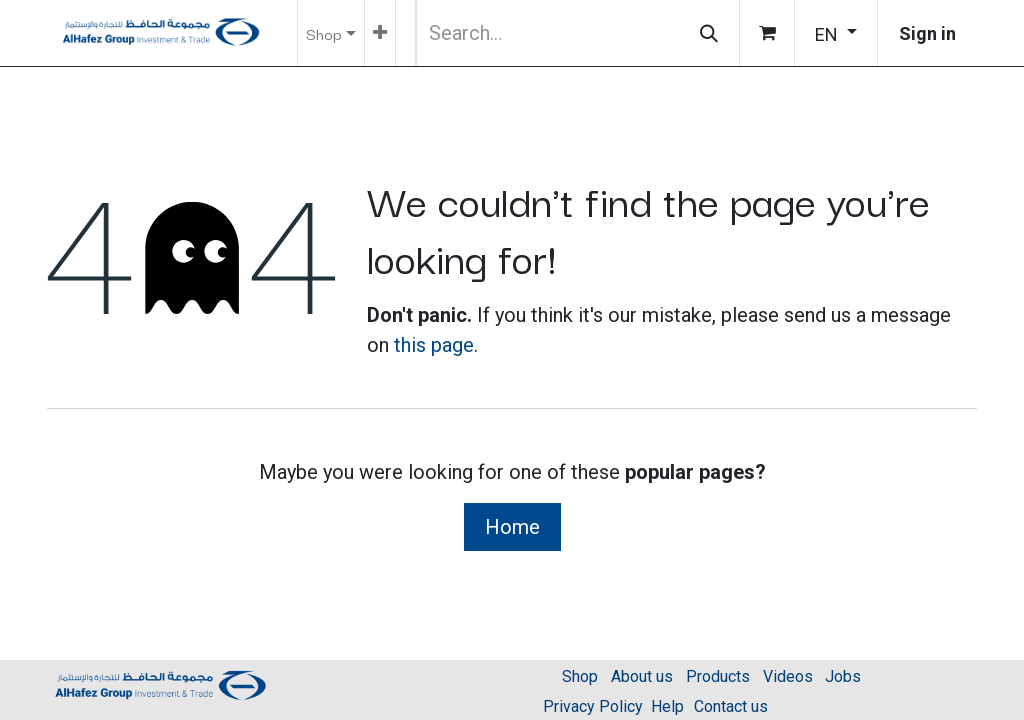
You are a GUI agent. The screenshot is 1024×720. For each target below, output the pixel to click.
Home (512, 527)
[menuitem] (380, 33)
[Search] (709, 33)
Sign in (927, 33)
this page (434, 345)
